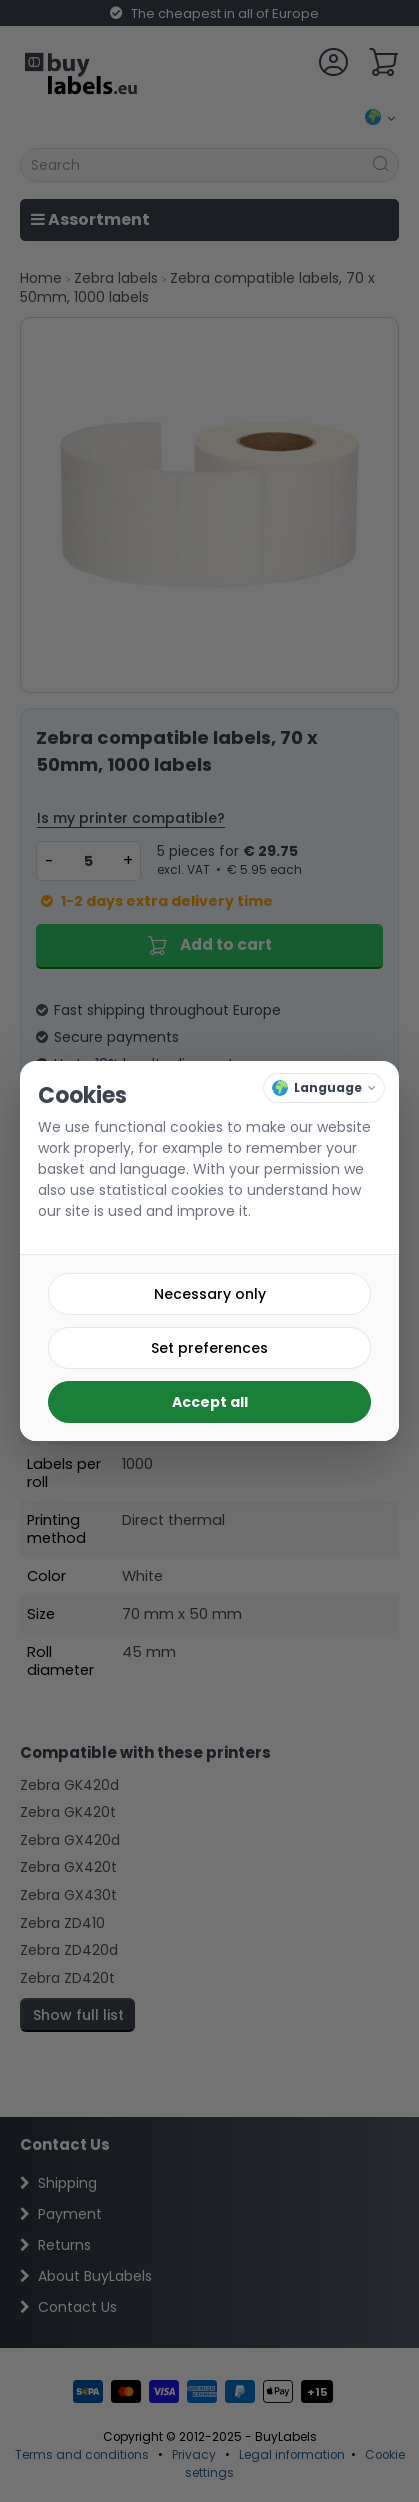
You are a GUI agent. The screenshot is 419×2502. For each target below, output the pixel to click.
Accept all (210, 1402)
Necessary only (210, 1294)
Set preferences (209, 1348)
